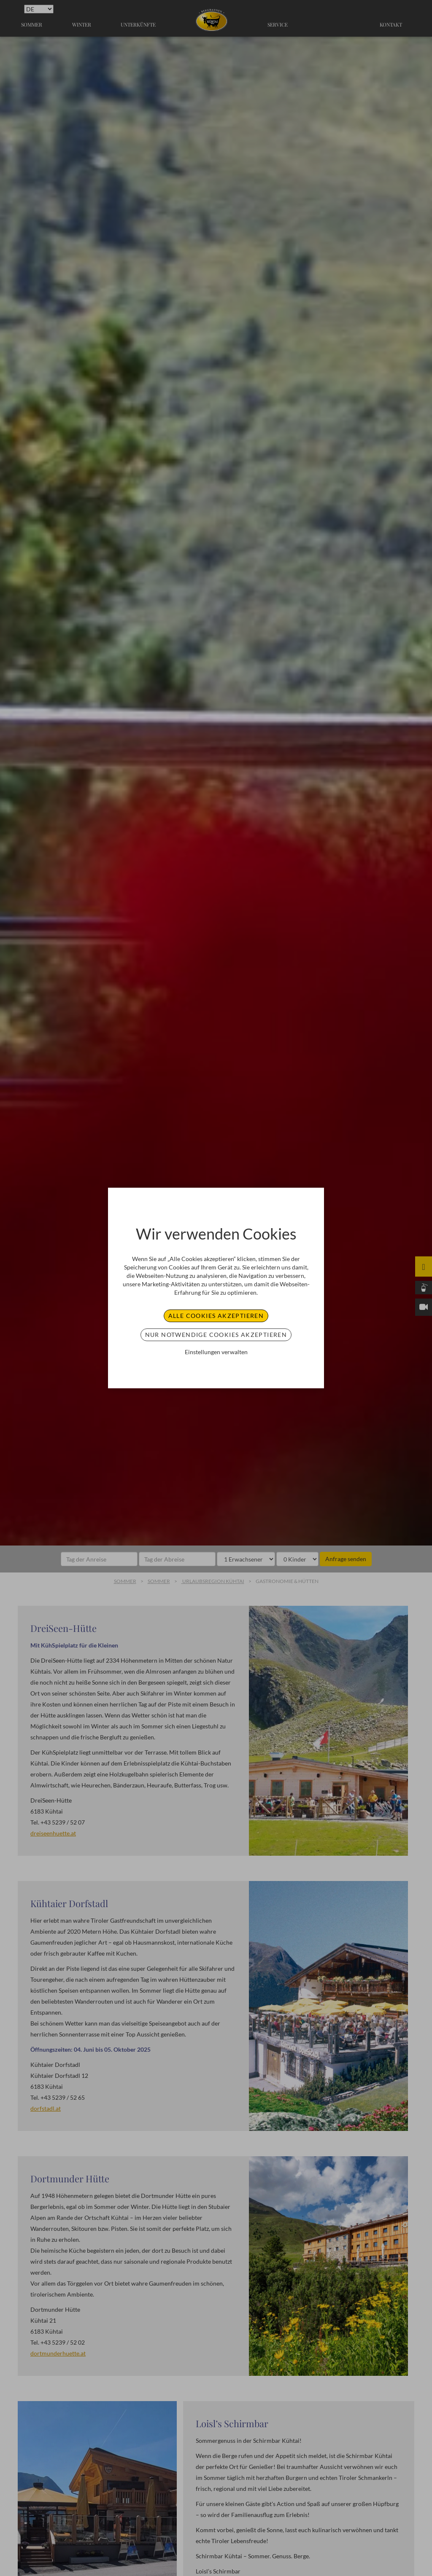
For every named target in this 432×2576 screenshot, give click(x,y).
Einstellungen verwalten (216, 1351)
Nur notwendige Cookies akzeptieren (216, 1334)
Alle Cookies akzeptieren (216, 1315)
